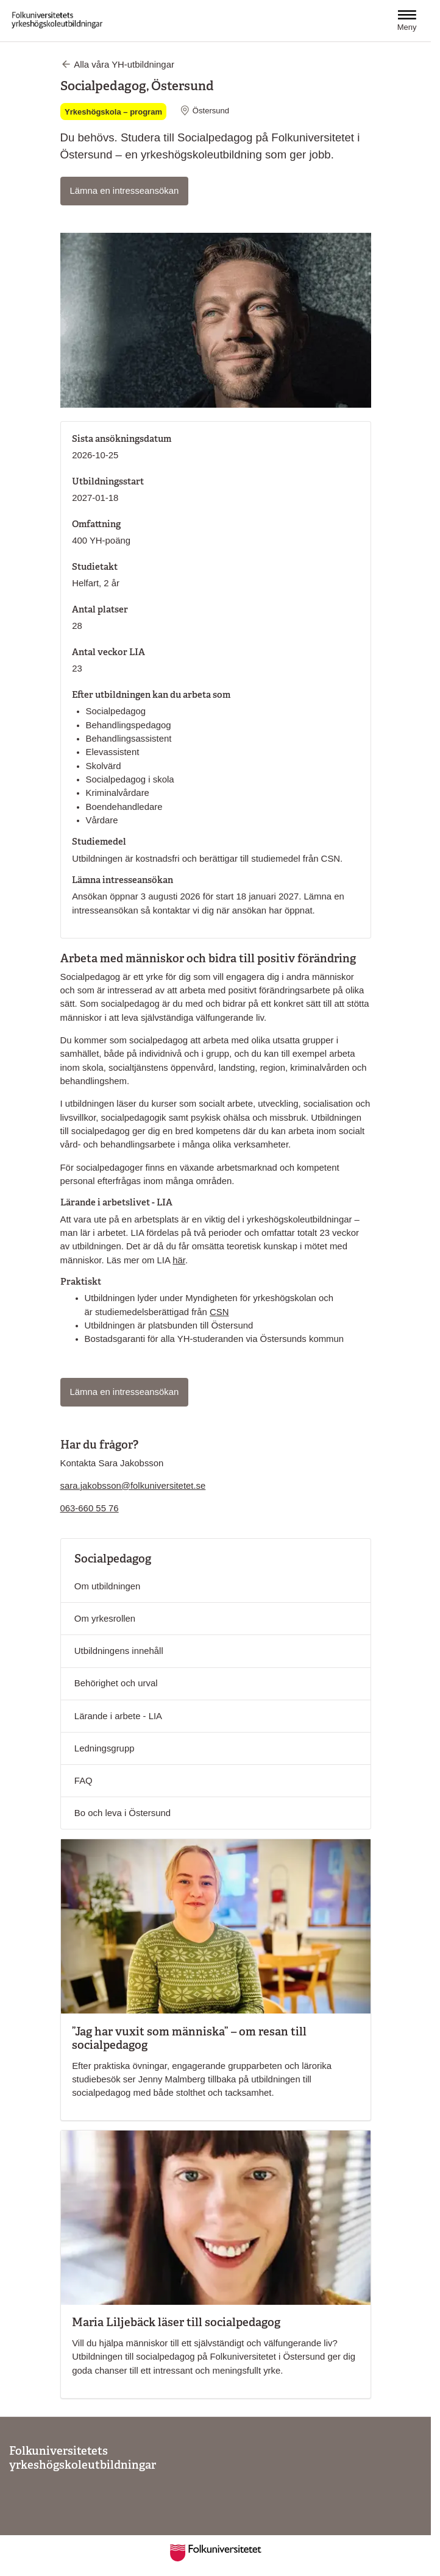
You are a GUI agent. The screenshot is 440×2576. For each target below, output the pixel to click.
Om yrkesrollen (104, 1618)
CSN (219, 1312)
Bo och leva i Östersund (122, 1813)
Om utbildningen (107, 1586)
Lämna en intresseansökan (128, 190)
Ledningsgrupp (104, 1748)
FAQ (83, 1781)
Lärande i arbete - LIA (118, 1716)
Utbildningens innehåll (118, 1651)
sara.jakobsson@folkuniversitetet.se (133, 1486)
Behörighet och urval (116, 1683)
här (178, 1260)
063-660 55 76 (89, 1508)
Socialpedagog (112, 1559)
